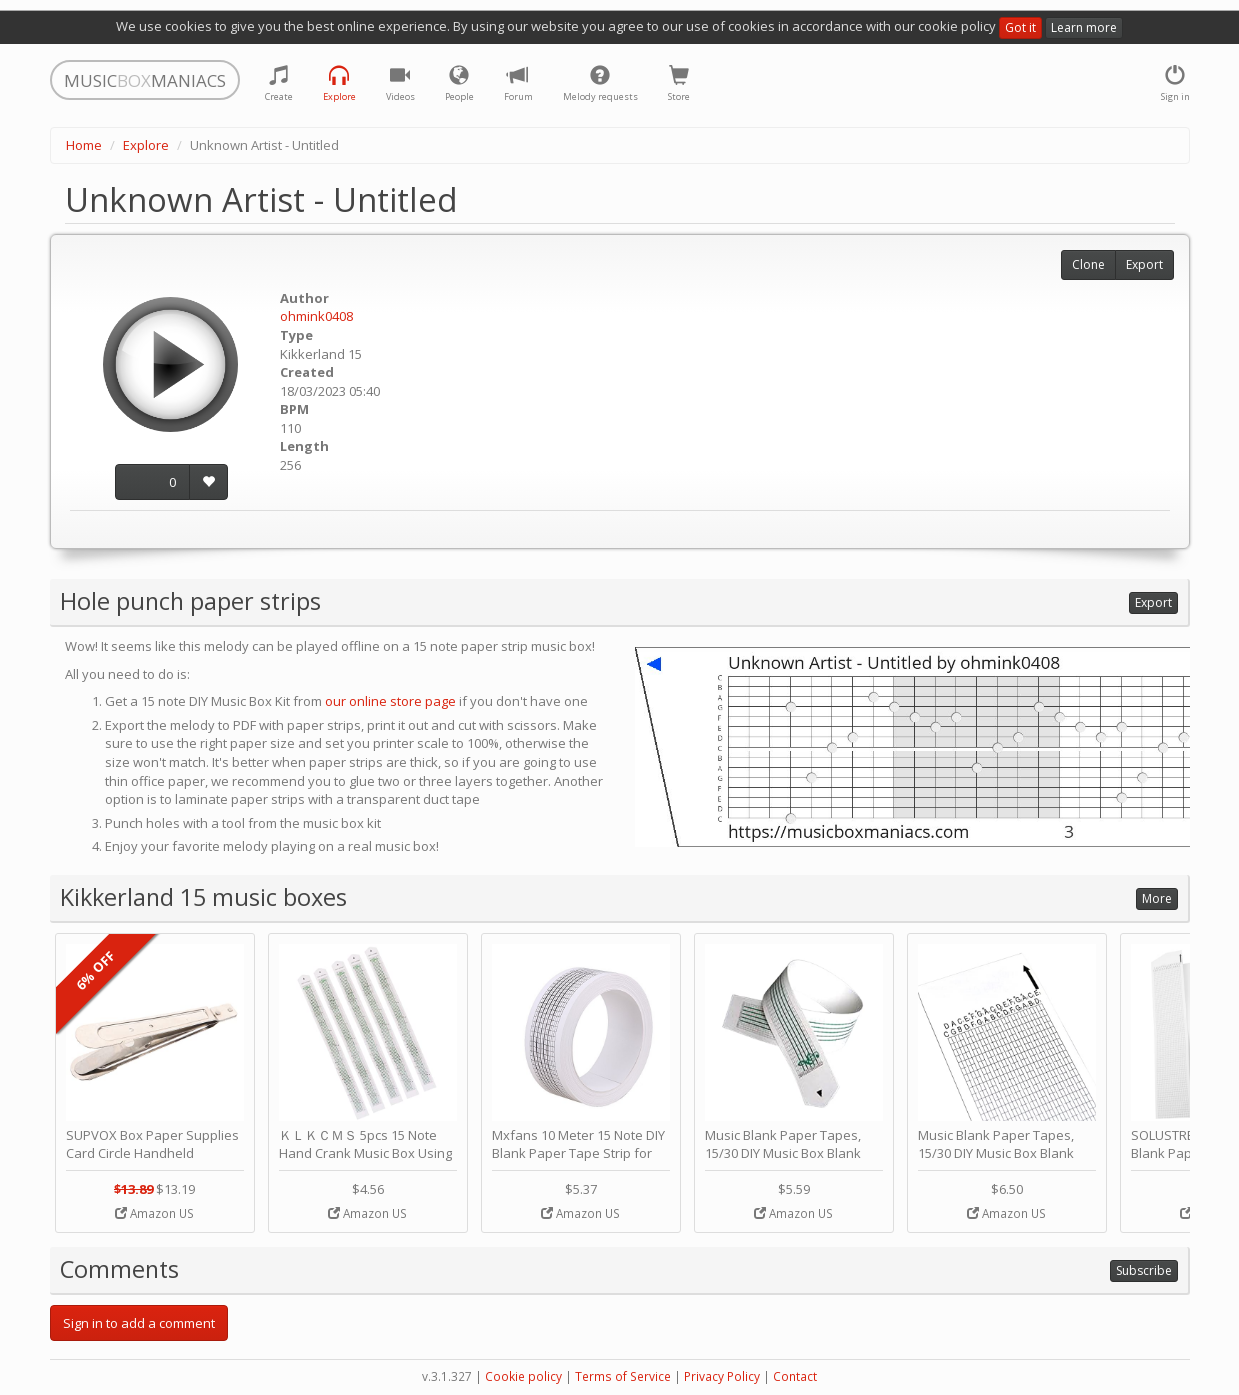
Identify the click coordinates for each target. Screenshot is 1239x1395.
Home (84, 145)
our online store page (390, 701)
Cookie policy (523, 1376)
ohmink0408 (316, 316)
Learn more (1084, 27)
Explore (146, 145)
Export (1144, 264)
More (1157, 898)
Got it (1020, 27)
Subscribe (1144, 1270)
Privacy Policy (722, 1376)
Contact (795, 1376)
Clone (1088, 264)
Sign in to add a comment (139, 1323)
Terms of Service (623, 1376)
